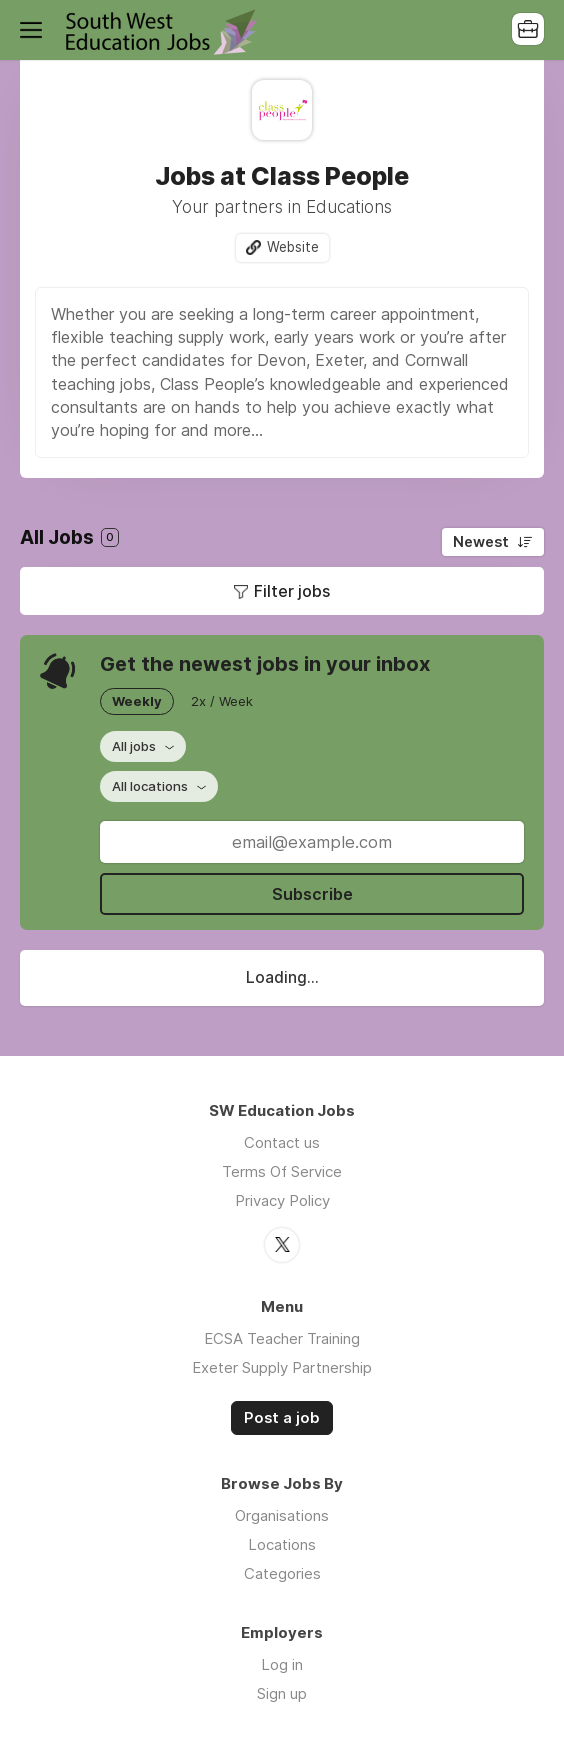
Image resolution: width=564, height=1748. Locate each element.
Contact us (282, 1142)
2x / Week (222, 701)
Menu (35, 30)
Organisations (282, 1515)
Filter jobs (292, 591)
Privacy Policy (282, 1200)
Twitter (282, 1245)
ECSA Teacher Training (282, 1338)
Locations (282, 1544)
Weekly (137, 701)
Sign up (282, 1693)
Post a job (282, 1418)
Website (293, 247)
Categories (282, 1573)
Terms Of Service (282, 1171)
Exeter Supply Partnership (282, 1367)
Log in (282, 1664)
